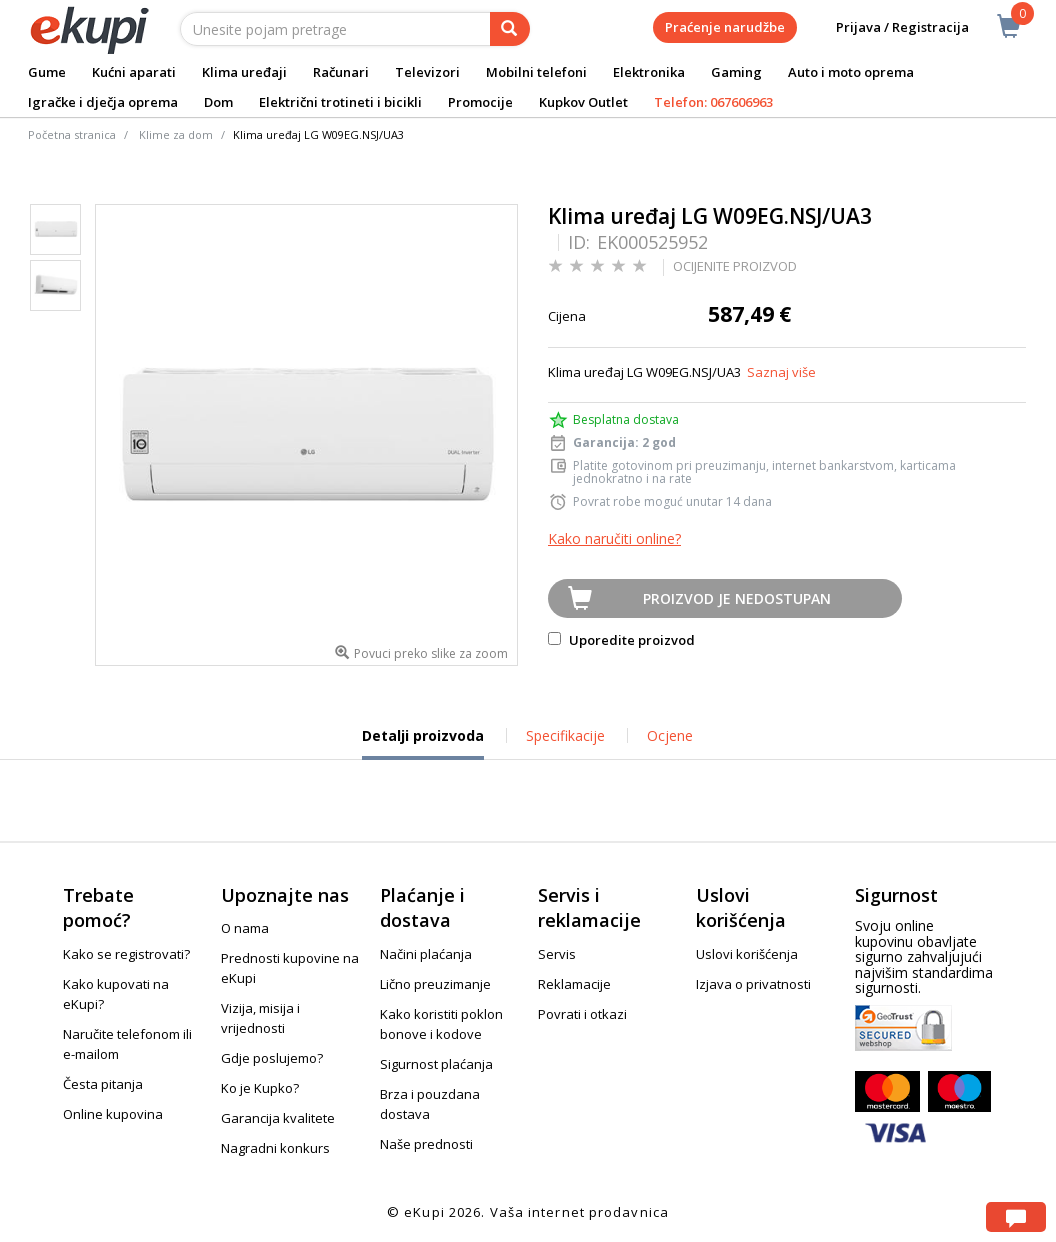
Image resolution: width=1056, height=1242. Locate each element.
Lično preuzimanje (435, 984)
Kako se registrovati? (126, 954)
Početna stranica (72, 134)
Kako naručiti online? (614, 538)
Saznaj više (781, 372)
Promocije (480, 102)
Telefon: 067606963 (713, 102)
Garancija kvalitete (278, 1118)
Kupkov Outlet (583, 102)
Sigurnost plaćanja (436, 1064)
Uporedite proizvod (621, 640)
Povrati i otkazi (582, 1014)
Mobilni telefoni (536, 72)
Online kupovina (113, 1114)
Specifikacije (565, 735)
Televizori (427, 72)
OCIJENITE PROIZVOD (735, 266)
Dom (218, 102)
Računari (341, 72)
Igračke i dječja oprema (103, 102)
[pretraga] (510, 29)
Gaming (736, 72)
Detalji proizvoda (423, 743)
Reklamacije (574, 984)
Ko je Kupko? (260, 1088)
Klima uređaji (244, 72)
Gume (47, 72)
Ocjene (670, 735)
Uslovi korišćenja (747, 954)
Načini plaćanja (426, 954)
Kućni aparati (134, 72)
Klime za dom (176, 134)
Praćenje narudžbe (725, 27)
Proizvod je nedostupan (737, 598)
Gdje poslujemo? (272, 1058)
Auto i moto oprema (851, 72)
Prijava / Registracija (888, 27)
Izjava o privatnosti (753, 984)
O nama (245, 928)
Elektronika (649, 72)
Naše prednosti (426, 1144)
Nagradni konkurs (275, 1148)
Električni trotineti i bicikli (340, 102)
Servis (557, 954)
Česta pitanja (103, 1084)
